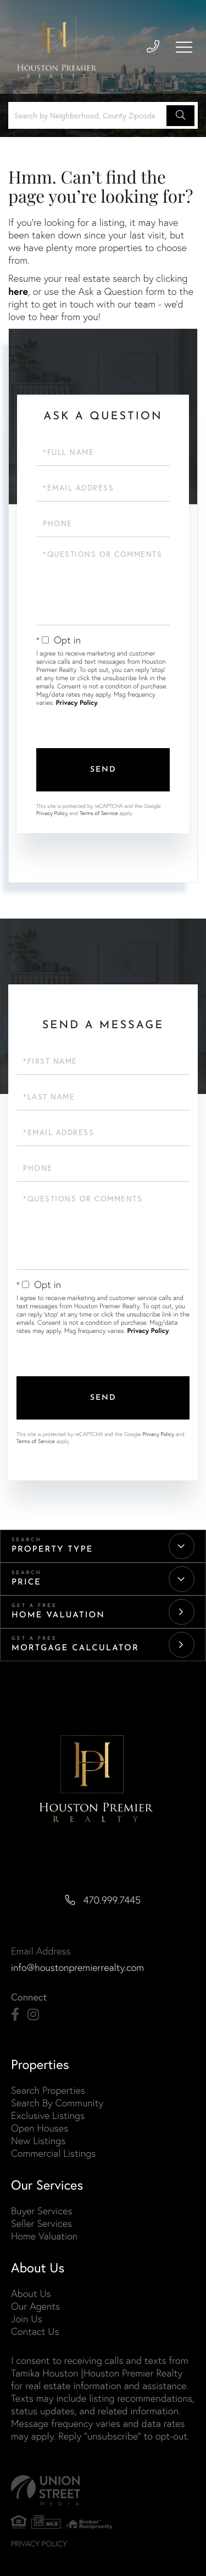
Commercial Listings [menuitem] (53, 2153)
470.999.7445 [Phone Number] (112, 1900)
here (18, 291)
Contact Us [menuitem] (35, 2331)
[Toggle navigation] (184, 47)
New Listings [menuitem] (38, 2140)
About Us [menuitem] (31, 2293)
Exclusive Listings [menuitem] (48, 2115)
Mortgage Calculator (75, 1648)
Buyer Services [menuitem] (41, 2210)
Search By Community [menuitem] (57, 2102)
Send (103, 770)
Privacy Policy (77, 703)
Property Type (52, 1550)
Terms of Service (99, 813)
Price (26, 1582)
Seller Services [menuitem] (41, 2223)
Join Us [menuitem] (26, 2318)
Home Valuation (58, 1615)
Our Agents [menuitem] (35, 2306)
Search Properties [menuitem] (48, 2090)
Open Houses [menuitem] (39, 2128)
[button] (180, 115)
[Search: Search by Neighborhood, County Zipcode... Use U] (89, 115)
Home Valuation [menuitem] (44, 2236)
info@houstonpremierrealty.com (77, 1967)
